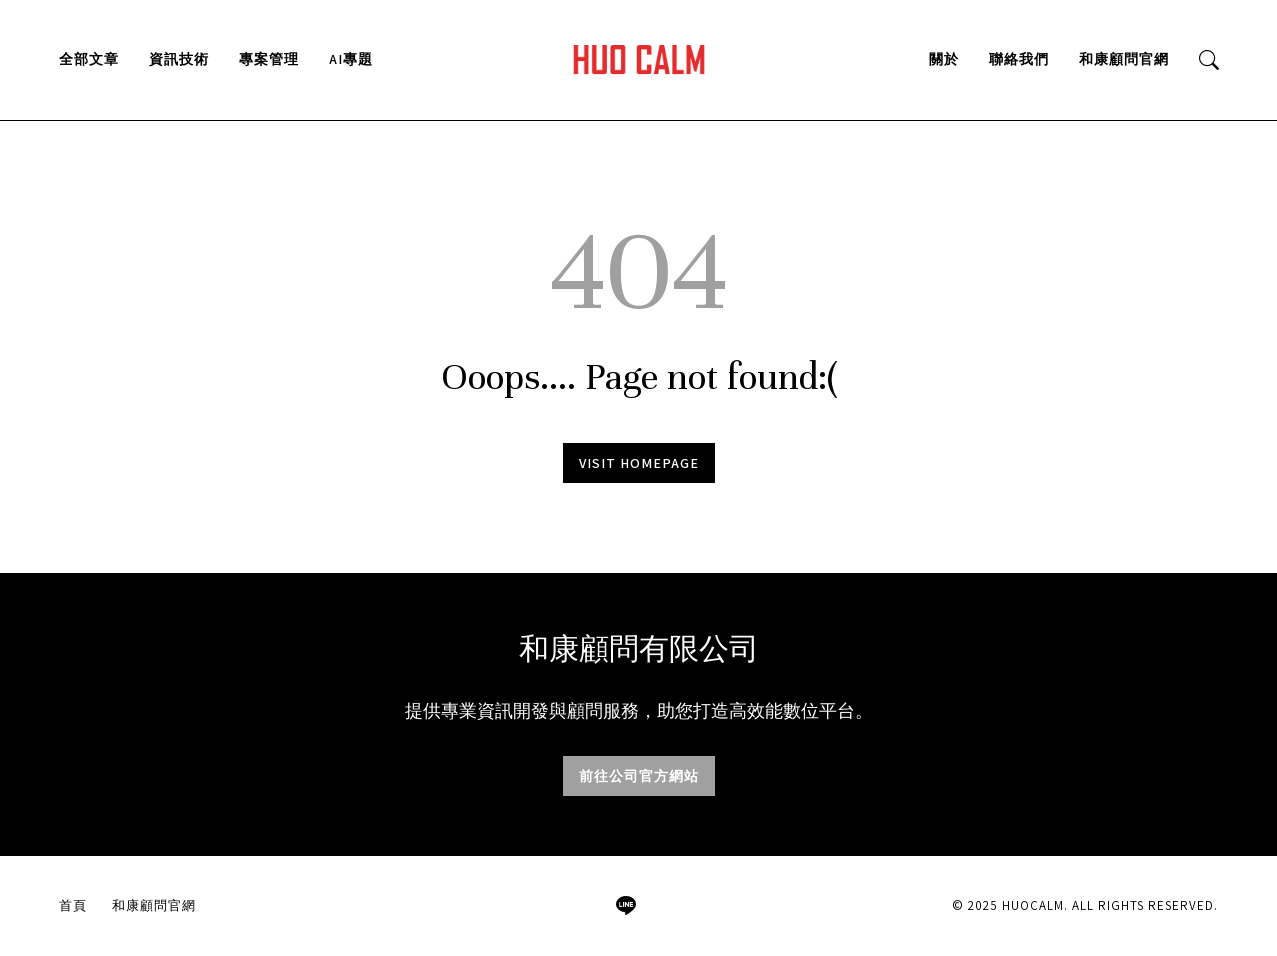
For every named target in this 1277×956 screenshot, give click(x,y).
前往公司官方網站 (639, 776)
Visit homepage (639, 463)
